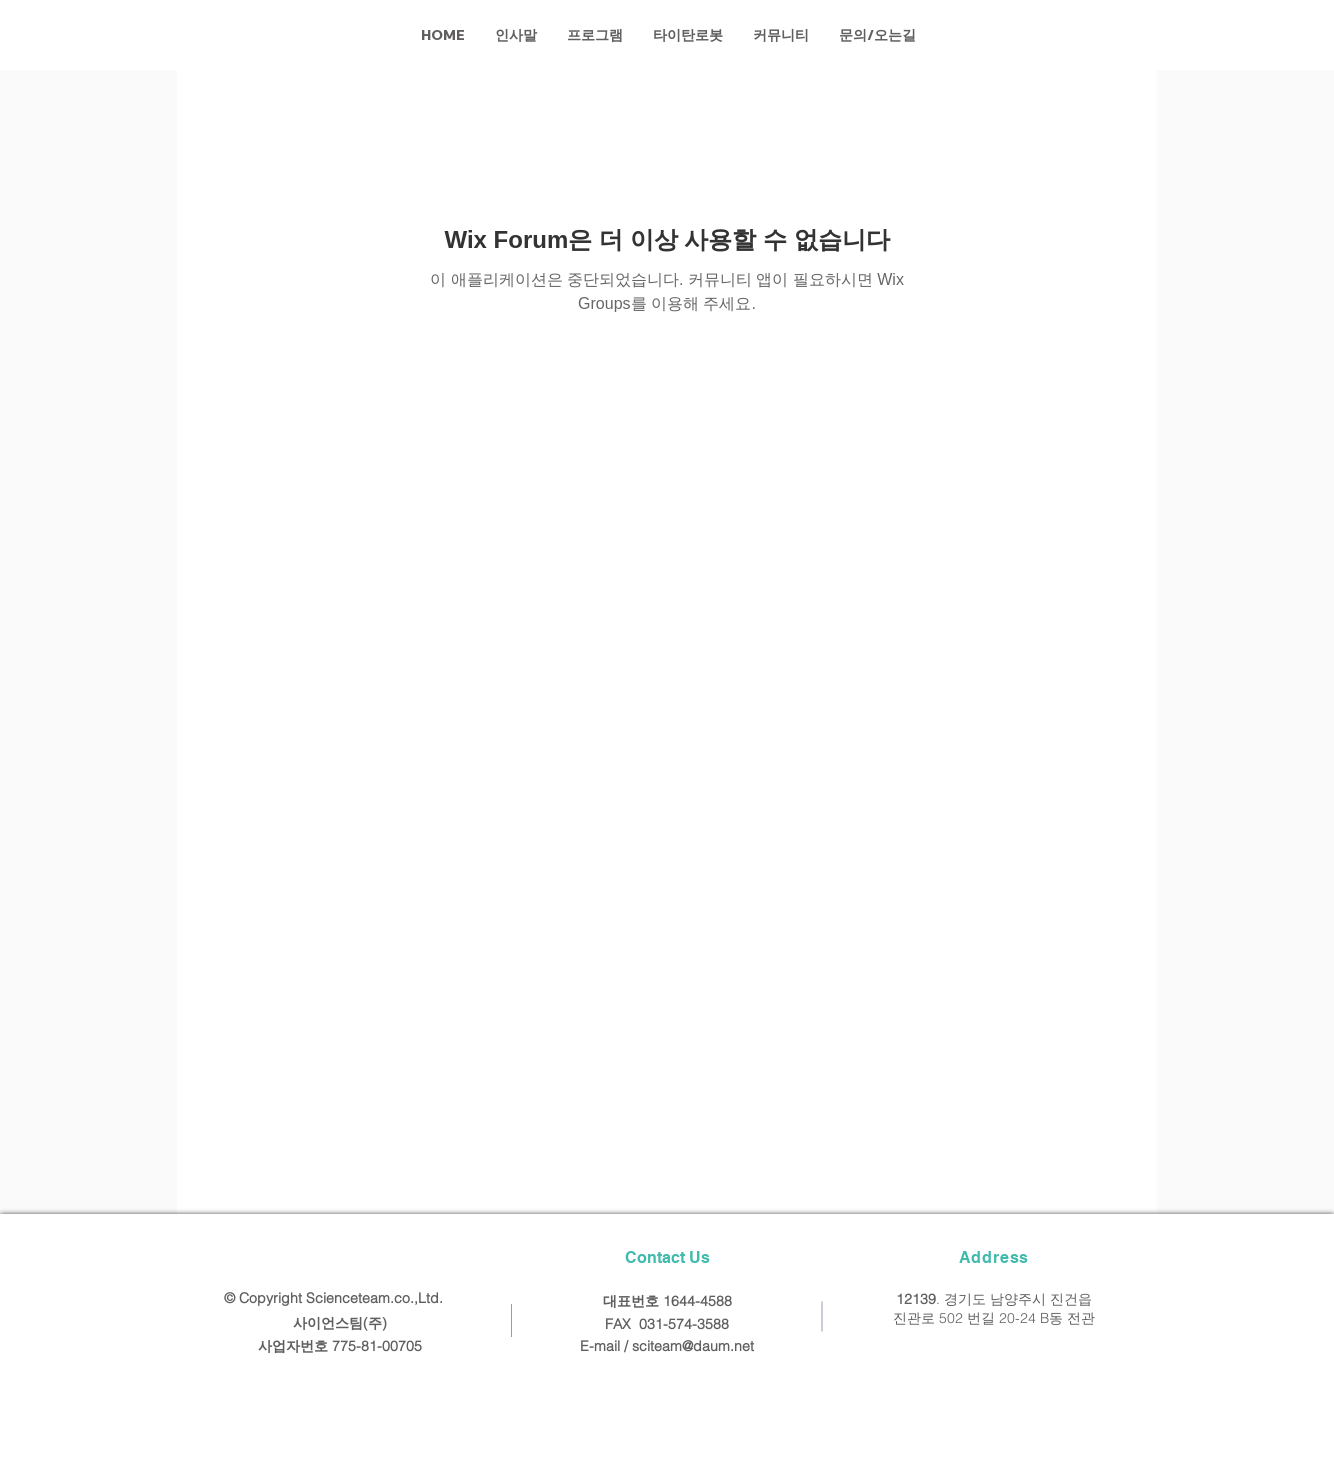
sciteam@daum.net (693, 1346)
